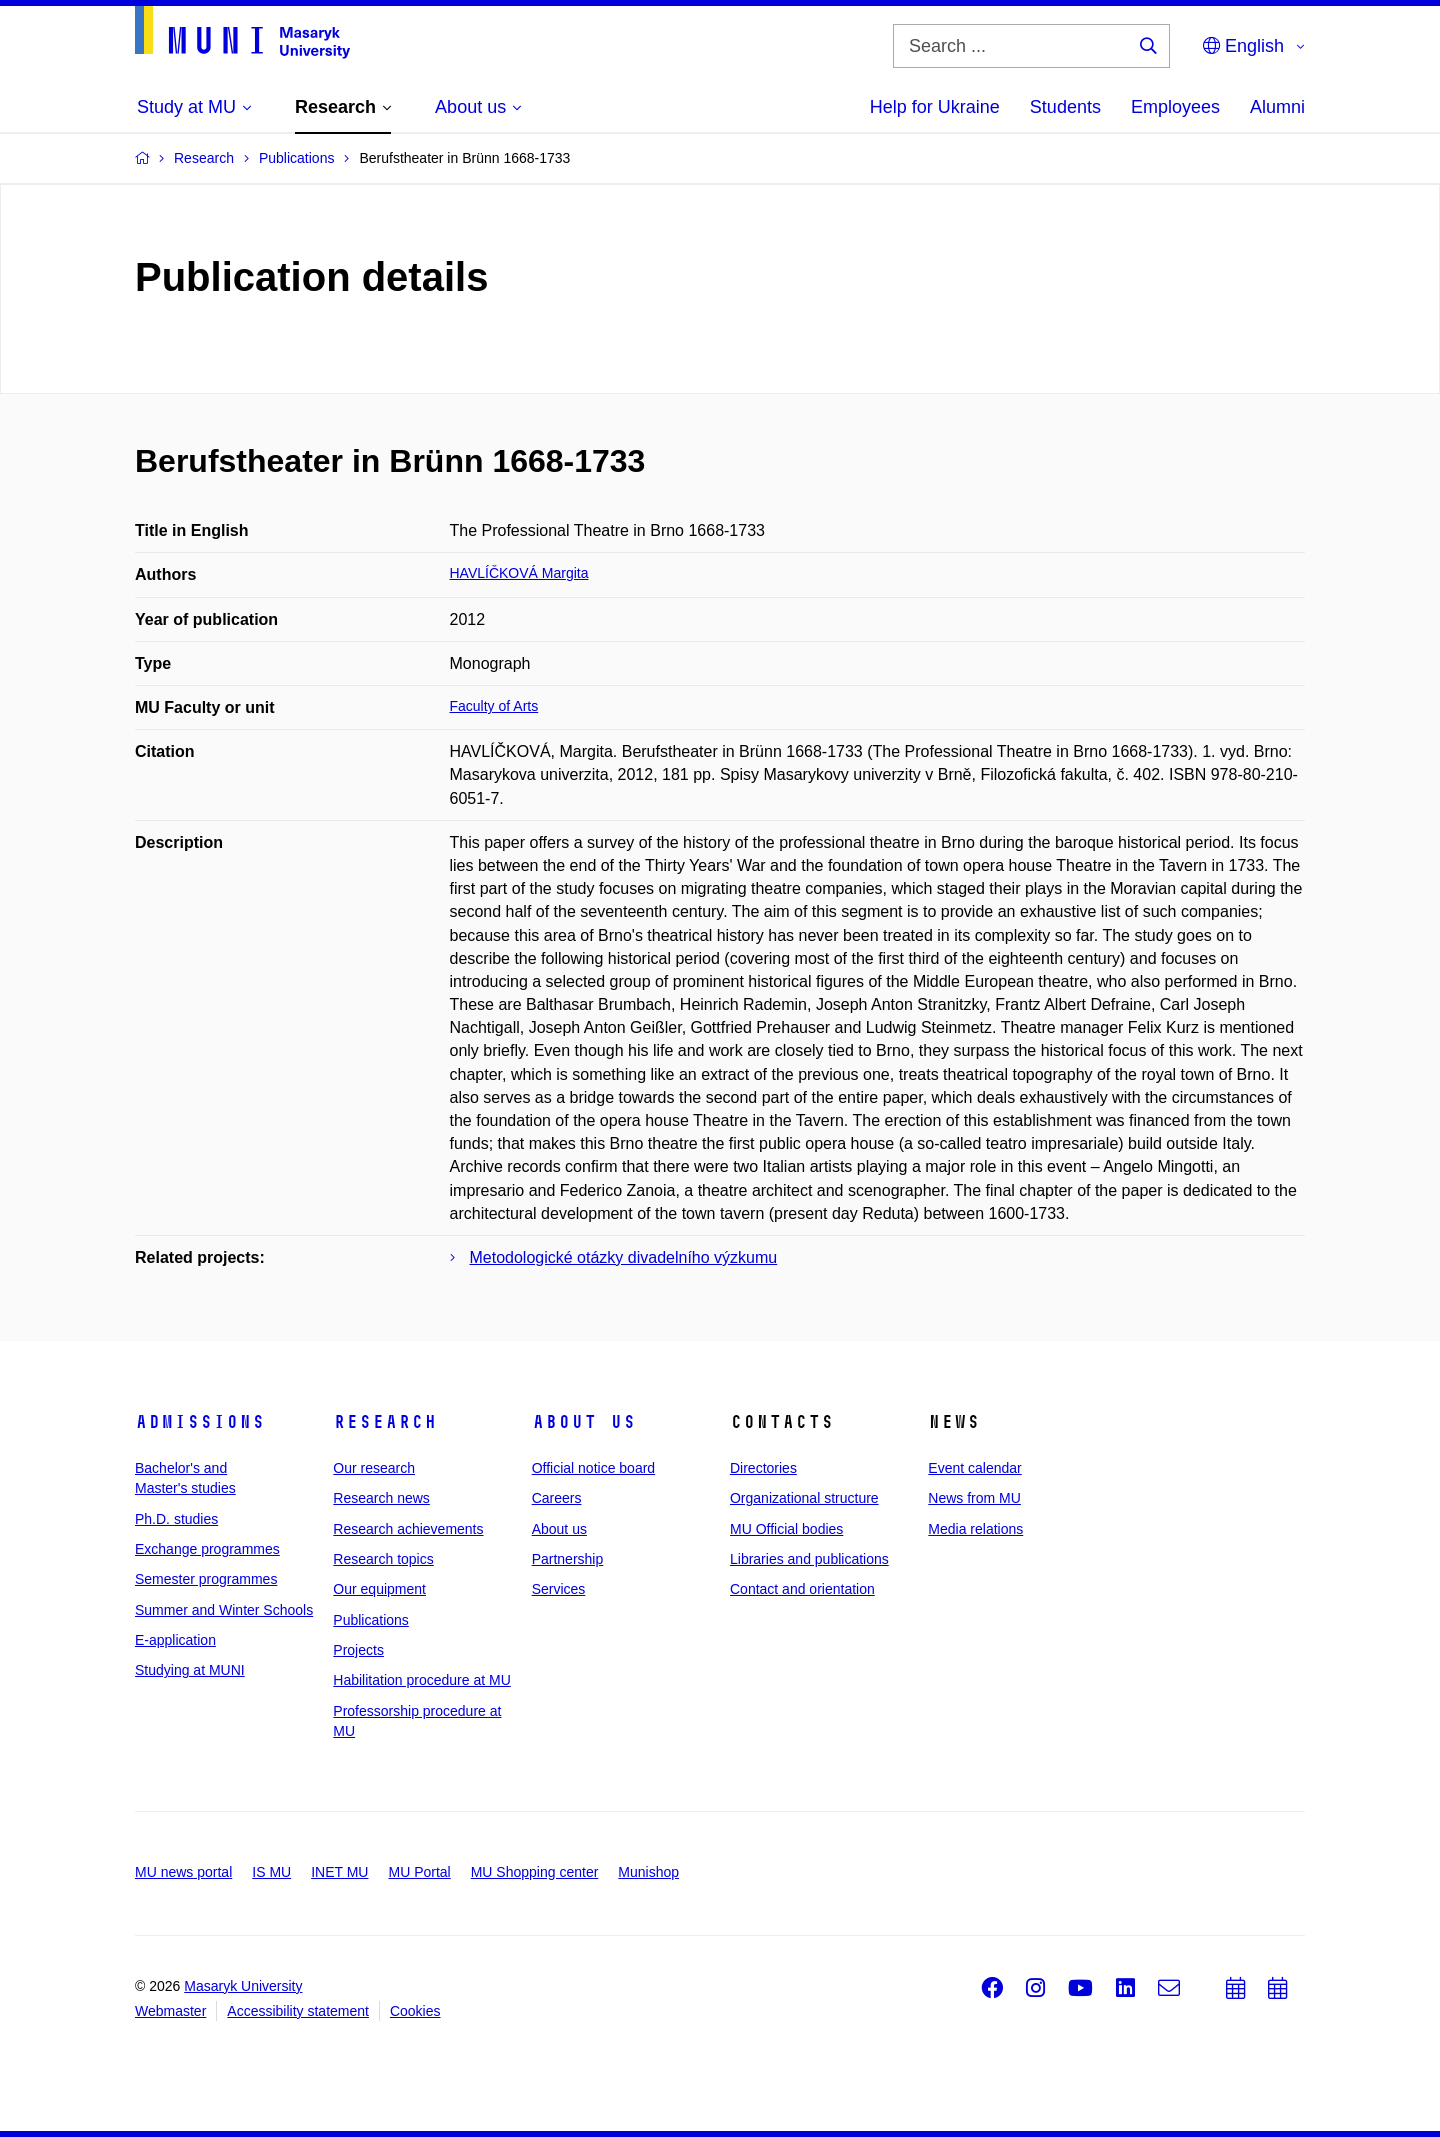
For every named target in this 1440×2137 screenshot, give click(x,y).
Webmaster (170, 2011)
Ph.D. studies (176, 1519)
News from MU (974, 1498)
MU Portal (419, 1872)
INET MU (339, 1872)
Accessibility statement (298, 2011)
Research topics (383, 1559)
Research (385, 1422)
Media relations (975, 1529)
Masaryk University (243, 1986)
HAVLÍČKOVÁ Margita (519, 573)
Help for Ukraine (935, 107)
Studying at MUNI (190, 1670)
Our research (374, 1468)
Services (559, 1589)
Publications (371, 1620)
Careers (557, 1498)
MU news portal (183, 1872)
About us (584, 1422)
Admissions (200, 1422)
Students (1065, 107)
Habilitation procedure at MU (421, 1680)
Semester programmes (206, 1579)
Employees (1175, 107)
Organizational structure (804, 1498)
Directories (763, 1468)
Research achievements (408, 1529)
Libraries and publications (809, 1559)
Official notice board (593, 1468)
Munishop (648, 1872)
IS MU (271, 1872)
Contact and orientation (802, 1589)
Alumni (1277, 107)
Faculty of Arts (494, 706)
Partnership (568, 1559)
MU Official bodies (786, 1529)
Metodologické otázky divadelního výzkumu (624, 1257)
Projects (358, 1650)
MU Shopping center (535, 1872)
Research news (381, 1498)
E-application (175, 1640)
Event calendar (974, 1468)
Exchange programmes (207, 1549)
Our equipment (379, 1589)
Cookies (415, 2011)
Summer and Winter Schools (224, 1610)
